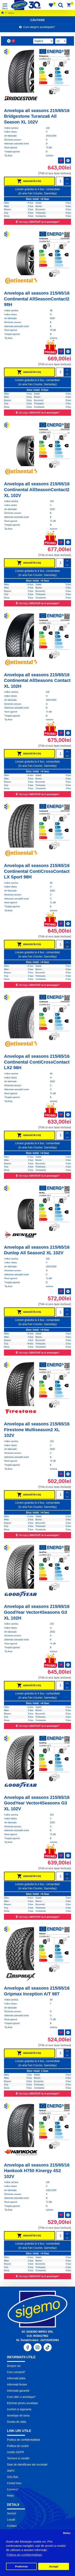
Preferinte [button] (21, 2566)
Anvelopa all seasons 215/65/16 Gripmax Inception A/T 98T (37, 1991)
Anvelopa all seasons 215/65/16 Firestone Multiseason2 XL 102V (37, 1429)
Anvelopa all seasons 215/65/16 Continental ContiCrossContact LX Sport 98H (37, 871)
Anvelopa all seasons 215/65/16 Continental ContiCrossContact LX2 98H (37, 1062)
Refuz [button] (66, 2533)
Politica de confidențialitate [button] (24, 2554)
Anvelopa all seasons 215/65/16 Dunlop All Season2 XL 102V (37, 1250)
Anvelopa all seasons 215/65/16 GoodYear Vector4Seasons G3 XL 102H (37, 1612)
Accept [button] (53, 2566)
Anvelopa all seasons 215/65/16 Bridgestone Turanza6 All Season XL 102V (37, 116)
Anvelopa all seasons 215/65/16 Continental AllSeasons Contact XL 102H (37, 680)
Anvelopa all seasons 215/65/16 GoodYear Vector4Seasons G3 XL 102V (37, 1803)
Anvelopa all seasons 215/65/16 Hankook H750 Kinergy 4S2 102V (37, 2171)
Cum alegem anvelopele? (38, 27)
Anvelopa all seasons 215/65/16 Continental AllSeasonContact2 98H (37, 299)
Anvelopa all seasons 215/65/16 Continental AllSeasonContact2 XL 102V (37, 489)
